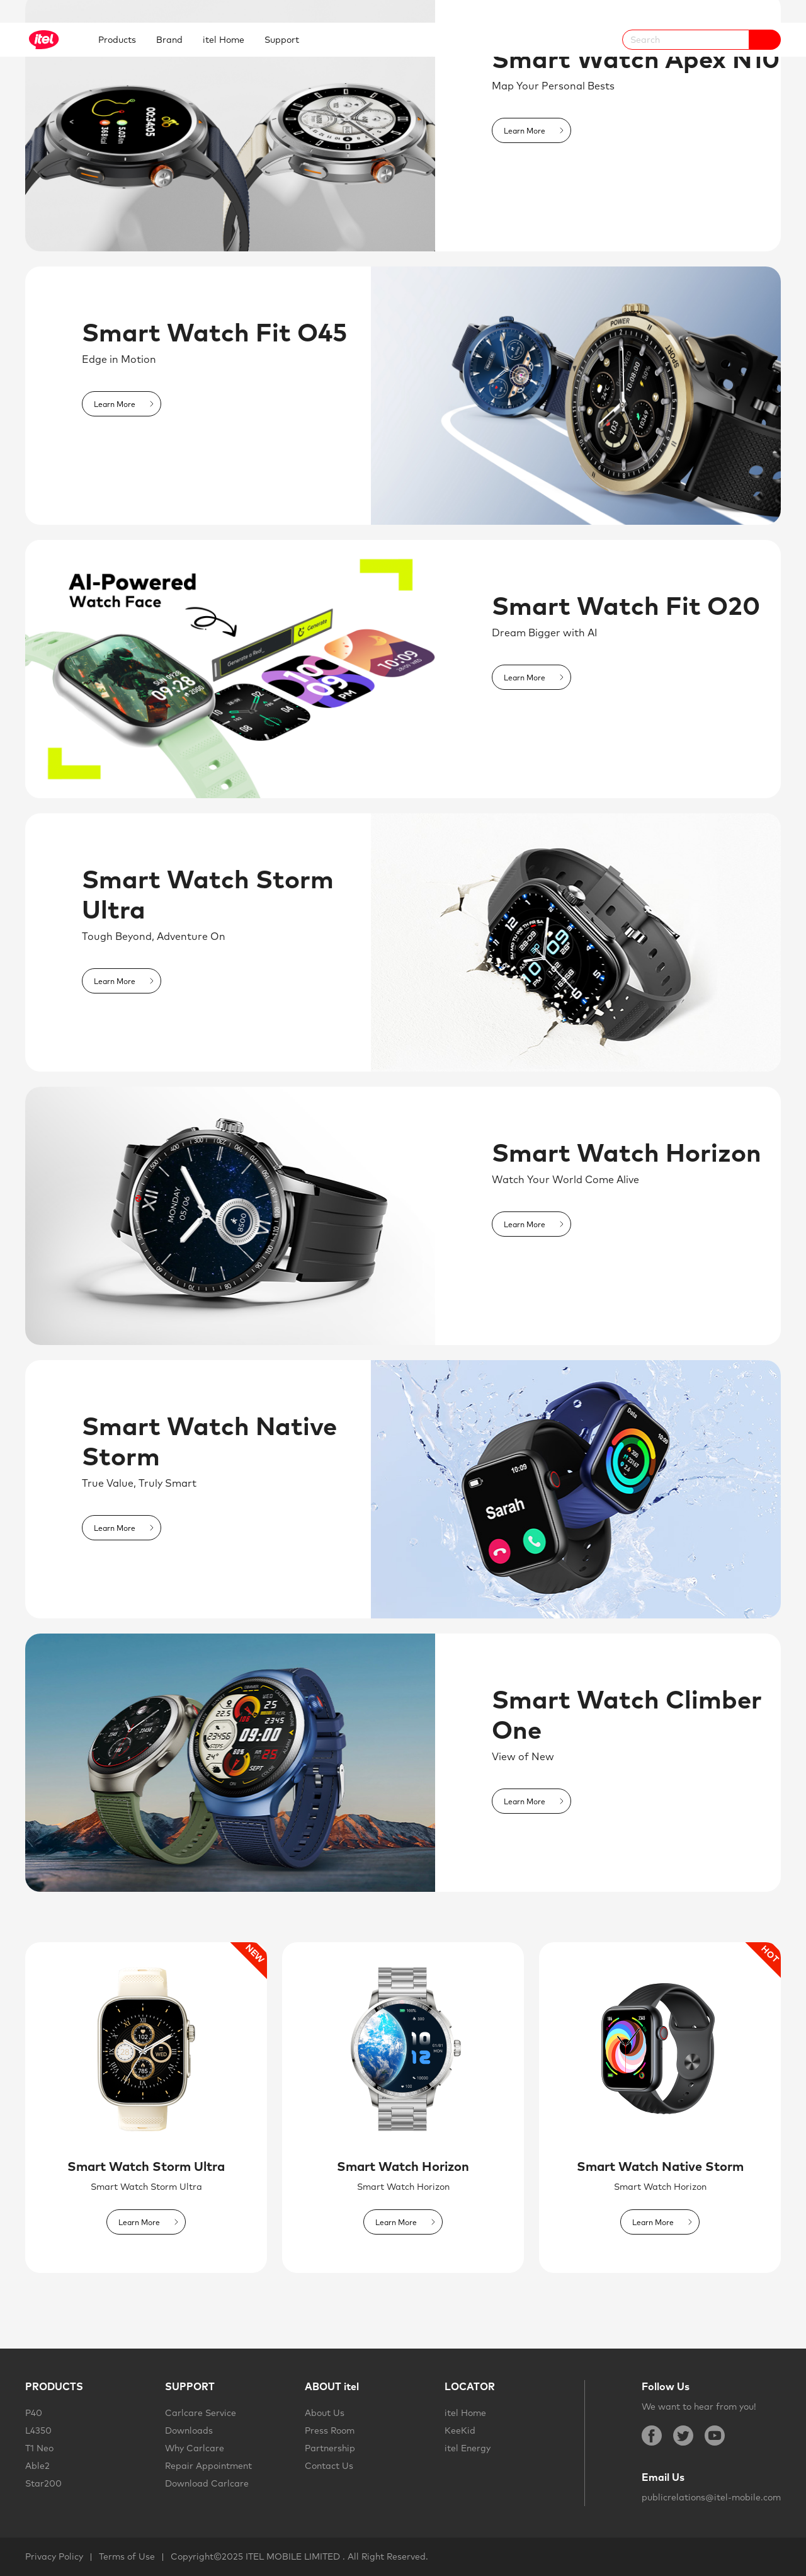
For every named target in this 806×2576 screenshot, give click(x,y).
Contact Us (329, 2465)
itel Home (465, 2413)
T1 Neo (39, 2448)
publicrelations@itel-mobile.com (711, 2497)
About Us (324, 2413)
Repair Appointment (208, 2465)
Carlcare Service (200, 2413)
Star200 (43, 2483)
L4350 (38, 2430)
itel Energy (468, 2448)
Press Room (330, 2430)
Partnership (330, 2448)
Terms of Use (127, 2556)
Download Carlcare (207, 2483)
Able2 (37, 2465)
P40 (33, 2413)
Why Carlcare (194, 2448)
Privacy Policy (54, 2556)
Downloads (189, 2430)
